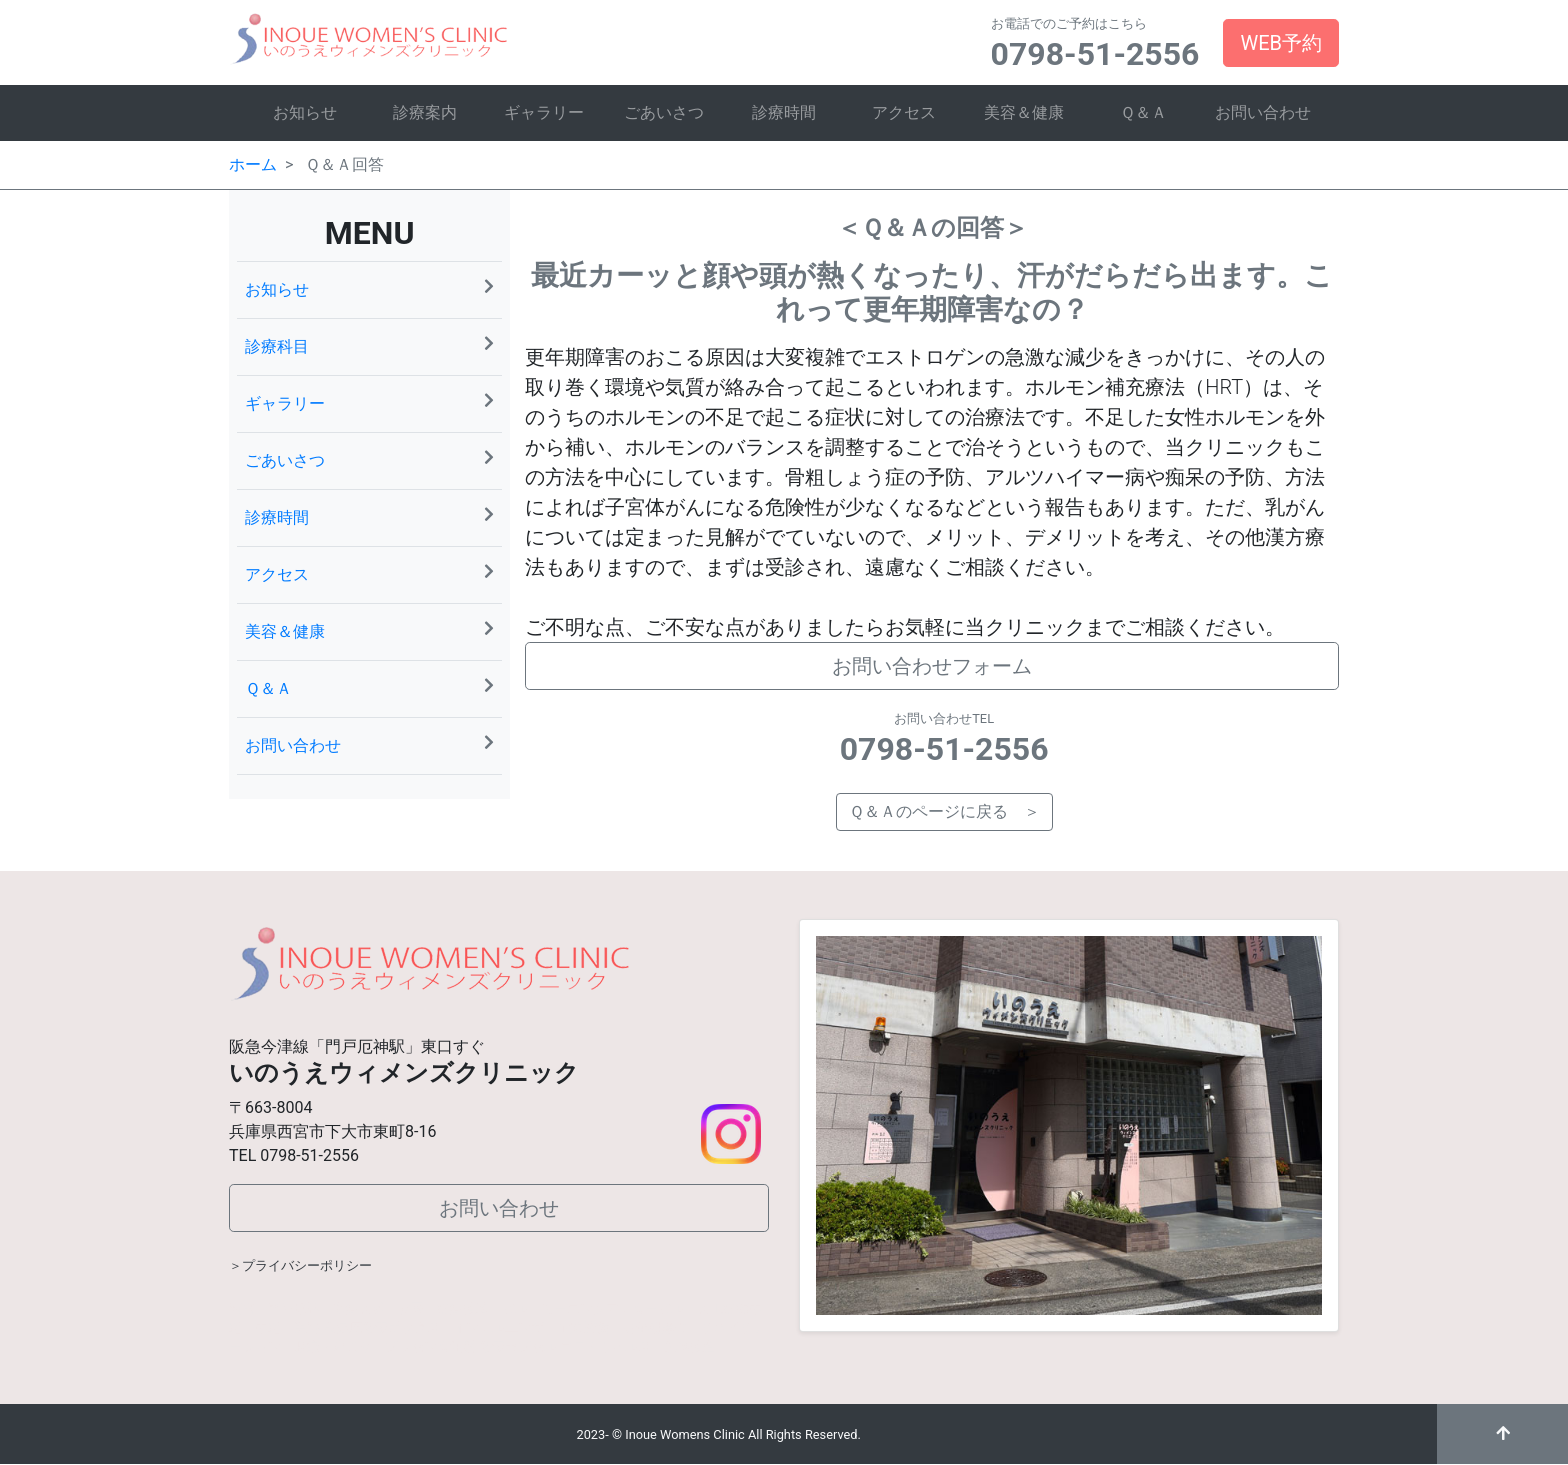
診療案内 (425, 112)
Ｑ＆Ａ (1143, 112)
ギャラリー (544, 112)
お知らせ (305, 112)
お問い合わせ (1263, 112)
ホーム (253, 164)
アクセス (904, 112)
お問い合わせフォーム (932, 666)
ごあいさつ (664, 112)
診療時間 (784, 112)
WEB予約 (1281, 43)
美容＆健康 (1024, 112)
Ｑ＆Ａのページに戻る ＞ (944, 811)
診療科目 (369, 345)
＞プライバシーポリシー (300, 1265)
